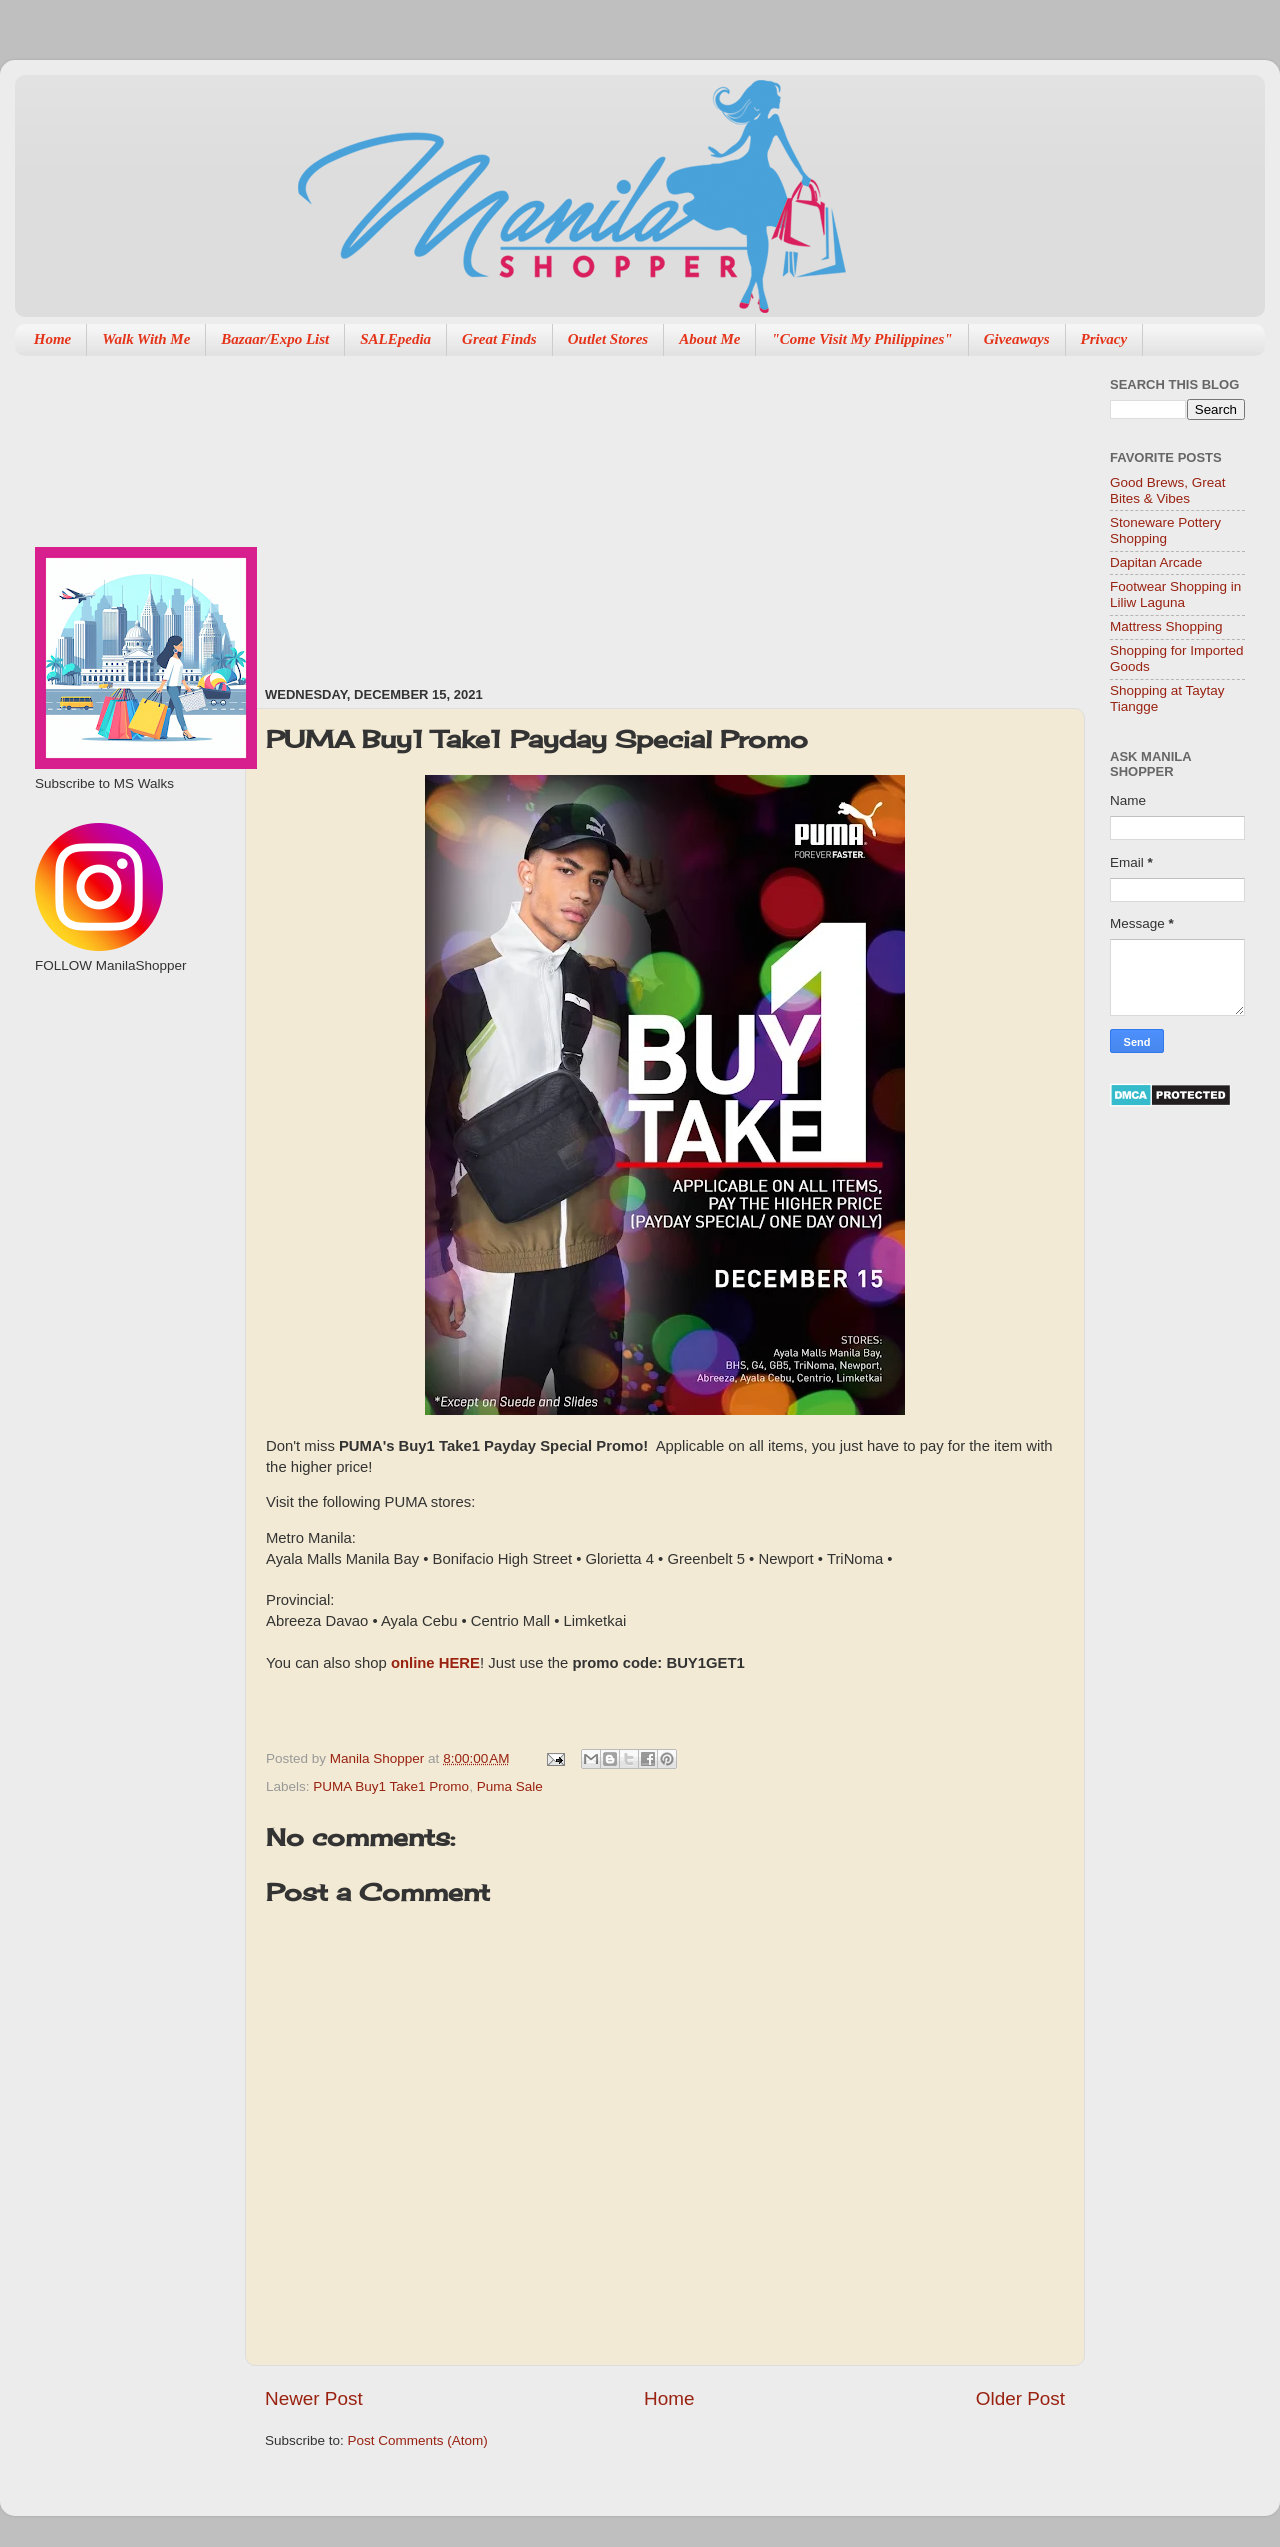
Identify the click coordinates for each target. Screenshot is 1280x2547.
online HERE (433, 1663)
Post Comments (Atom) (418, 2440)
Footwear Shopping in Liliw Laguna (1175, 594)
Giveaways (1017, 339)
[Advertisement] (516, 511)
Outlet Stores (608, 339)
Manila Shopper (379, 1758)
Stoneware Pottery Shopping (1165, 530)
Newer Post (314, 2398)
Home (53, 339)
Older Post (1020, 2398)
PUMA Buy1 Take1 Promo (391, 1786)
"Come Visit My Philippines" (861, 339)
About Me (709, 339)
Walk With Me (146, 339)
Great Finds (499, 339)
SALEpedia (395, 339)
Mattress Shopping (1166, 626)
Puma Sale (510, 1786)
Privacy (1104, 339)
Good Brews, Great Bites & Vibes (1168, 490)
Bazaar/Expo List (275, 339)
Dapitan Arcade (1156, 562)
